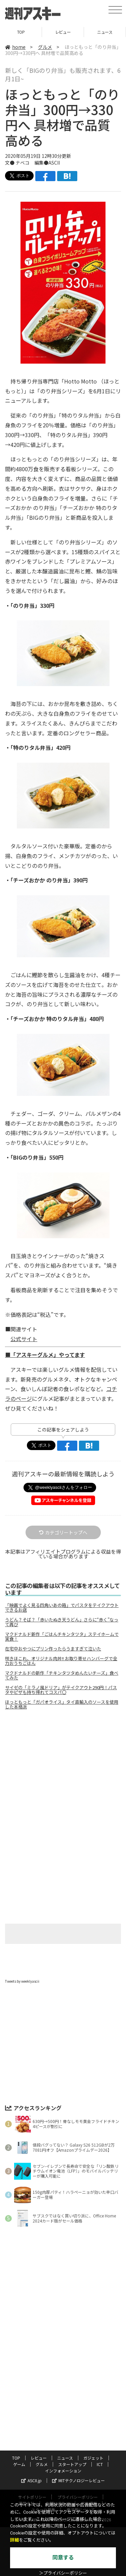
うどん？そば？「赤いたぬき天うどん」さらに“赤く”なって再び (61, 1622)
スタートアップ (72, 2464)
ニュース (104, 32)
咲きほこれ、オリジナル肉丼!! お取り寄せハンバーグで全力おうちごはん (61, 1661)
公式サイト (23, 1339)
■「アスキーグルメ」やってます (45, 1355)
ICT (100, 2464)
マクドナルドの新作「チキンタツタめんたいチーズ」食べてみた (61, 1675)
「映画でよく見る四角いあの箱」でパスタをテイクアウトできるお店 (62, 1607)
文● (10, 162)
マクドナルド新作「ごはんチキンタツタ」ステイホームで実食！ (62, 1636)
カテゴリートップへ (63, 1532)
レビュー (63, 32)
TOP (21, 32)
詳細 (14, 2540)
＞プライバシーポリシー (63, 2573)
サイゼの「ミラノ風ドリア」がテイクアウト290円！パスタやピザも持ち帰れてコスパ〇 (61, 1690)
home (15, 47)
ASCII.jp (31, 2480)
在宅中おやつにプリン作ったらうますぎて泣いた (53, 1648)
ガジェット (93, 2458)
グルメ (45, 47)
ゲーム (19, 2464)
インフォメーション (63, 2470)
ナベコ (22, 162)
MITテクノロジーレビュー (78, 2480)
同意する (63, 2557)
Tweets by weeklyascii (22, 1981)
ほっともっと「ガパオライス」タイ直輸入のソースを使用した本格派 (61, 1704)
